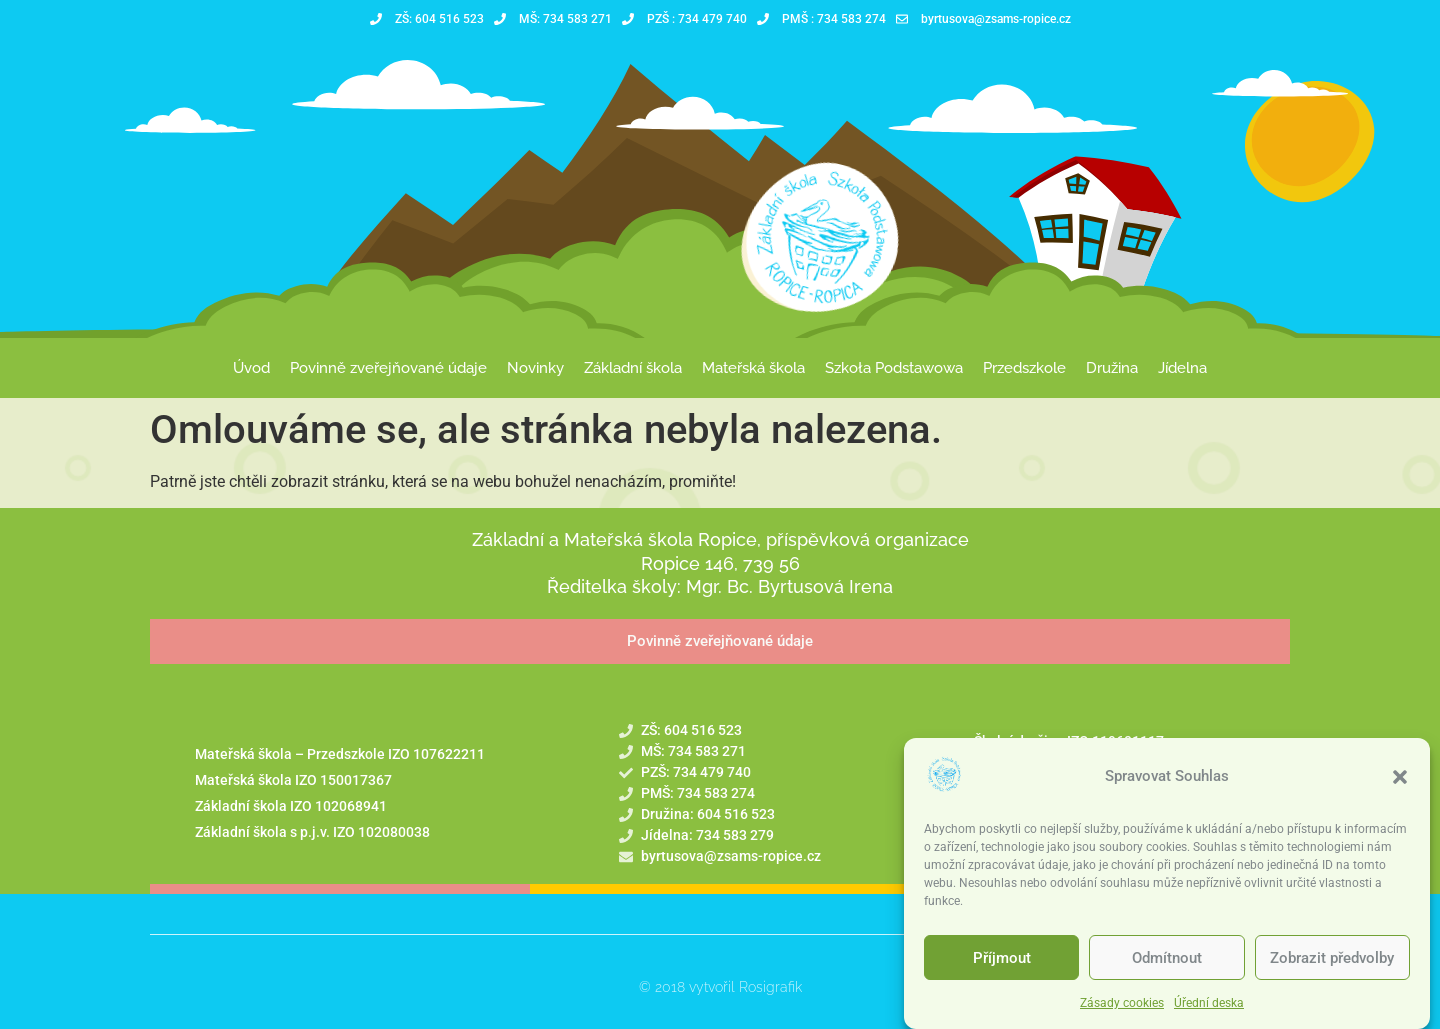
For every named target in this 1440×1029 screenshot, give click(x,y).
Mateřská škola (753, 368)
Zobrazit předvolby (1332, 958)
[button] (1400, 777)
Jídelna (1182, 368)
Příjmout (1002, 958)
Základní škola (633, 368)
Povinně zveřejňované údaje (388, 368)
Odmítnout (1167, 958)
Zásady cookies (1122, 1003)
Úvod (251, 368)
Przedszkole (1024, 368)
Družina (1112, 368)
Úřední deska (1209, 1003)
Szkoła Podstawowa (894, 368)
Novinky (535, 368)
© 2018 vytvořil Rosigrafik (720, 987)
